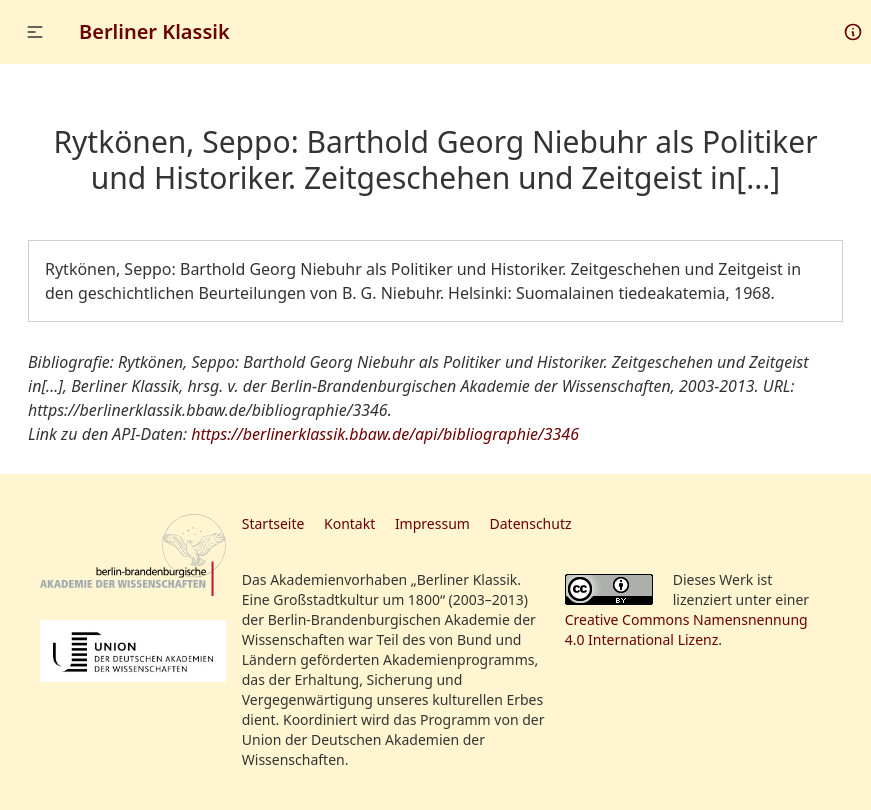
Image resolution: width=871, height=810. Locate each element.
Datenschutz (531, 523)
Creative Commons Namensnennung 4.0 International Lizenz (686, 629)
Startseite (273, 523)
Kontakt (349, 523)
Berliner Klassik (154, 31)
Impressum (432, 523)
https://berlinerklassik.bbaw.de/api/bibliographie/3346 (385, 434)
